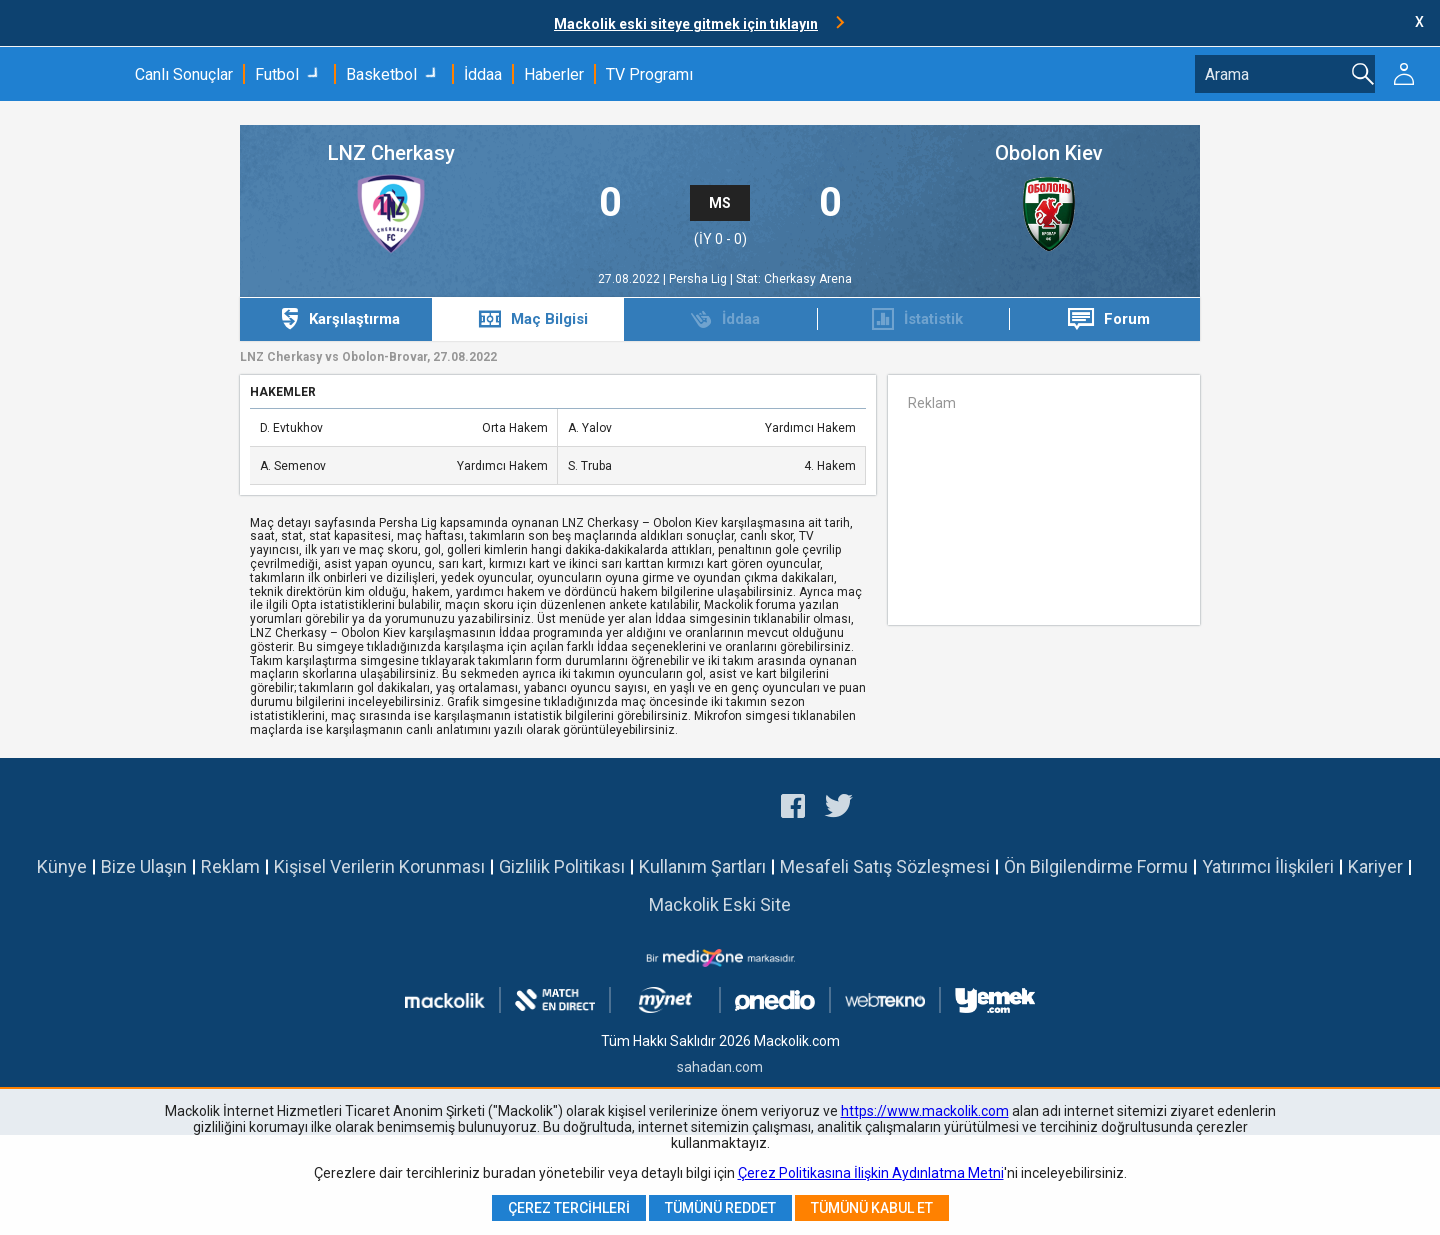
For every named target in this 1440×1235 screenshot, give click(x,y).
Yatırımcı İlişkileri (1268, 866)
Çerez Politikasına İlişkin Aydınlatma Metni (871, 1173)
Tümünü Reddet (720, 1208)
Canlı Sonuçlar (184, 74)
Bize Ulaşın (144, 866)
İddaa (483, 74)
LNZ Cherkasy (391, 153)
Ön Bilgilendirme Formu (1096, 866)
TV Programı (649, 74)
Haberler (554, 74)
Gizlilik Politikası (562, 866)
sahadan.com (720, 1067)
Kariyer (1375, 866)
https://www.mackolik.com (925, 1111)
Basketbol (381, 74)
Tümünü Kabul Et (872, 1208)
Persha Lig (699, 279)
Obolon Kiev (1049, 153)
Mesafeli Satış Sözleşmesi (885, 866)
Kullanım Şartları (702, 866)
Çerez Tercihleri (569, 1208)
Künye (62, 866)
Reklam (230, 866)
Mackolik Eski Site (720, 904)
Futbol (277, 74)
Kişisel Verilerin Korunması (379, 866)
